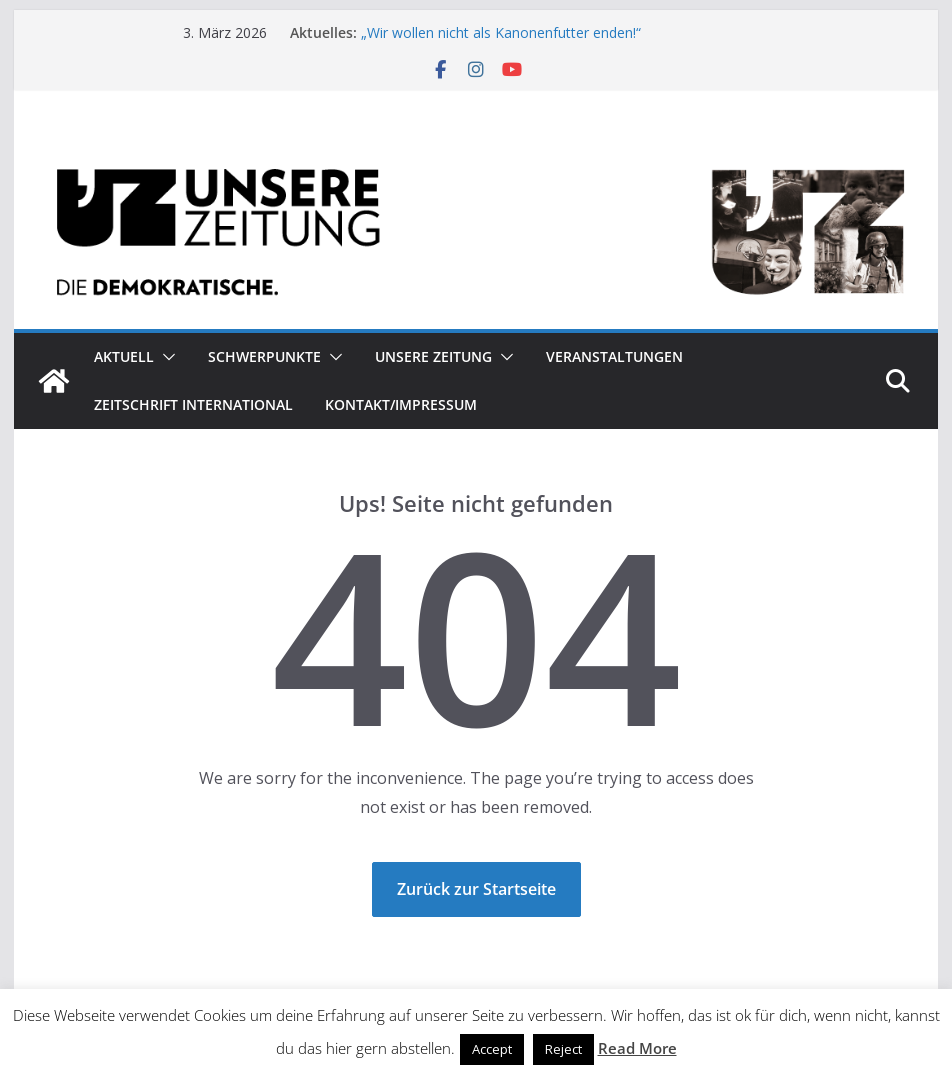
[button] (165, 357)
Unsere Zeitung (433, 356)
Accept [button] (492, 1049)
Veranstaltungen (614, 356)
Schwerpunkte (264, 356)
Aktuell (124, 356)
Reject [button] (563, 1049)
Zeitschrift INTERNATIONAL (193, 404)
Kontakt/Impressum (401, 404)
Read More (637, 1048)
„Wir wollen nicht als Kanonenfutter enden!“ (501, 32)
